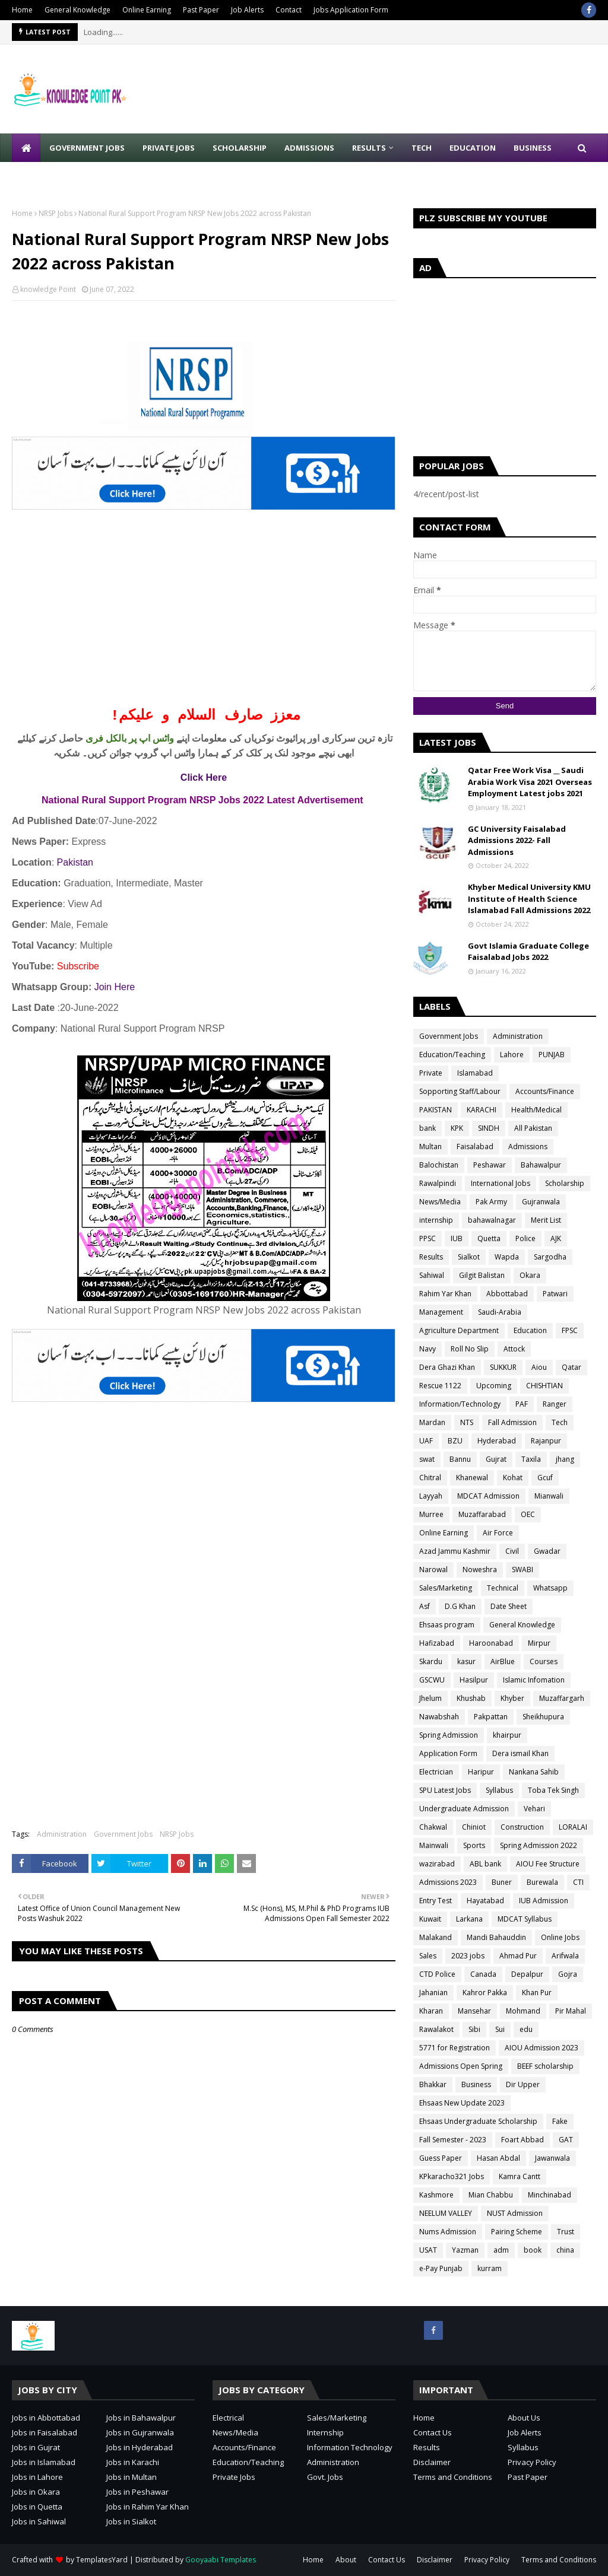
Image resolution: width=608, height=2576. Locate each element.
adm (501, 2250)
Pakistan (75, 862)
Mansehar (474, 2011)
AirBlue (502, 1661)
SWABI (522, 1569)
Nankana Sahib (534, 1772)
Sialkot (469, 1257)
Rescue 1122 (440, 1386)
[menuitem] (26, 147)
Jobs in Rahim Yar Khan (147, 2506)
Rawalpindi (437, 1183)
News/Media (440, 1202)
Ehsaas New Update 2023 (462, 2103)
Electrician (436, 1772)
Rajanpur (546, 1441)
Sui (500, 2029)
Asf (424, 1606)
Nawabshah (439, 1717)
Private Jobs (234, 2477)
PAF (521, 1404)
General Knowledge (77, 10)
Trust (565, 2232)
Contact (289, 10)
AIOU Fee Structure (548, 1864)
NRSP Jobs (55, 213)
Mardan (432, 1422)
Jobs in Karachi (132, 2462)
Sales (427, 1956)
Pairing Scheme (516, 2232)
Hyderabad (496, 1441)
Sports (474, 1845)
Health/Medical (536, 1110)
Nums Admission (447, 2232)
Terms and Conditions (452, 2477)
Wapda (507, 1257)
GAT (566, 2140)
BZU (455, 1441)
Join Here (114, 987)
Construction (522, 1827)
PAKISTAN (435, 1110)
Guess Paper (440, 2158)
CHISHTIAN (544, 1386)
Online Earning (146, 10)
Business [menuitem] (533, 147)
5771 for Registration (454, 2048)
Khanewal (472, 1478)
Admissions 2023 (448, 1882)
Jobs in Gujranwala (140, 2432)
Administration (62, 1834)
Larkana (469, 1919)
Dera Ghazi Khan (447, 1367)
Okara (530, 1275)
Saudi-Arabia (499, 1312)
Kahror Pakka (485, 1992)
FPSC (570, 1330)
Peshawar (489, 1165)
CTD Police (437, 1974)
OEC (528, 1514)
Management (441, 1312)
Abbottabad (507, 1294)
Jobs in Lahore (37, 2477)
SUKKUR (503, 1367)
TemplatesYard (102, 2560)
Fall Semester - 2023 (452, 2140)
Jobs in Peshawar (137, 2491)
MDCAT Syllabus (525, 1919)
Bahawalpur (541, 1165)
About (345, 2560)
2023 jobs (467, 1956)
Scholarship (564, 1183)
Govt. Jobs (325, 2477)
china (565, 2250)
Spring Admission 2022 (538, 1845)
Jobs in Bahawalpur (141, 2417)
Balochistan (438, 1165)
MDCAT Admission (488, 1496)
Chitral (430, 1478)
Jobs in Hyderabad (139, 2447)
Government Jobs (123, 1834)
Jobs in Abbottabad (46, 2417)
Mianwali (548, 1496)
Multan (430, 1146)
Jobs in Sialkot (131, 2521)
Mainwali (433, 1845)
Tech (560, 1422)
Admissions (527, 1146)
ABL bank (485, 1864)
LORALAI (573, 1827)
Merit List (546, 1220)
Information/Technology (460, 1404)
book (533, 2250)
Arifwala (565, 1956)
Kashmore (436, 2195)
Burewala (542, 1882)
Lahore (512, 1055)
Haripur (481, 1772)
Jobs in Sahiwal (39, 2521)
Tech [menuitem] (421, 147)
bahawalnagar (492, 1220)
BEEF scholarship (545, 2066)
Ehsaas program (446, 1625)
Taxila (531, 1459)
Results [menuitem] (369, 147)
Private (430, 1073)
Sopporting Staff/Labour (460, 1091)
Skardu (430, 1661)
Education (530, 1330)
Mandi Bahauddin (496, 1937)
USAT (428, 2250)
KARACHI (481, 1110)
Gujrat (496, 1459)
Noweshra (480, 1569)
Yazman (465, 2250)
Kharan (431, 2011)
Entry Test (435, 1901)
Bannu (460, 1459)
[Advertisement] (203, 616)
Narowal (433, 1569)
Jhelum (430, 1698)
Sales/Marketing (445, 1588)
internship (436, 1220)
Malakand (435, 1937)
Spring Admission (448, 1735)
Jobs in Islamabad (43, 2462)
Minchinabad (549, 2195)
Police (525, 1238)
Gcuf (545, 1478)
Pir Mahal (570, 2011)
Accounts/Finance (544, 1091)
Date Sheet (508, 1606)
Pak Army (491, 1202)
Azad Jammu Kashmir (454, 1551)
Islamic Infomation (534, 1680)
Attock (514, 1349)
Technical (502, 1588)
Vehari (534, 1809)
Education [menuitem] (472, 147)
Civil (512, 1551)
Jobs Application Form (351, 10)
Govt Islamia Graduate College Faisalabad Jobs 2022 (528, 951)
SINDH (488, 1128)
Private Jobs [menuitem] (168, 147)
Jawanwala (552, 2158)
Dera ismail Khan (520, 1753)
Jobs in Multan (131, 2477)
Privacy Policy (532, 2462)
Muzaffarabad (482, 1514)
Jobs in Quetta (37, 2506)
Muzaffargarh (561, 1698)
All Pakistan (533, 1128)
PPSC (427, 1238)
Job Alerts (247, 10)
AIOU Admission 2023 (541, 2048)
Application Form (448, 1753)
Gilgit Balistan (482, 1275)
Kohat (512, 1478)
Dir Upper (523, 2084)
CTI (578, 1882)
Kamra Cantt (519, 2176)
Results (431, 1257)
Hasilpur (474, 1680)
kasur (466, 1661)
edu (526, 2029)
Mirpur (539, 1643)
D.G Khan (460, 1606)
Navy (427, 1349)
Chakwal (433, 1827)
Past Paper (201, 10)
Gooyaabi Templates (220, 2560)
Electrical (228, 2417)
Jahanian (433, 1992)
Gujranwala (541, 1202)
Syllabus (499, 1790)
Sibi (474, 2029)
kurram (489, 2268)
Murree (431, 1514)
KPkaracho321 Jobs (451, 2176)
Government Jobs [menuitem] (87, 147)
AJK (555, 1238)
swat (427, 1459)
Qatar (571, 1367)
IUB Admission (543, 1901)
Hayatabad (485, 1901)
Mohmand (523, 2011)
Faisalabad (475, 1146)
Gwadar (547, 1551)
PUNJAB (552, 1055)
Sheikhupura (543, 1717)
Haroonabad (491, 1643)
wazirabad (437, 1864)
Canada (483, 1974)
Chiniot (474, 1827)
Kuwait (430, 1919)
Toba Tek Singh (553, 1790)
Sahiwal (431, 1275)
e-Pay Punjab (441, 2268)
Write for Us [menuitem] (48, 176)
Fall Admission (512, 1422)
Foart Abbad (522, 2140)
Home (22, 10)
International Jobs (500, 1183)
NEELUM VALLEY (445, 2213)
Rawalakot (436, 2029)
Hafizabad (436, 1643)
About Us (524, 2417)
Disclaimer (432, 2462)
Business (476, 2084)
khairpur (507, 1735)
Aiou (539, 1367)
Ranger (554, 1404)
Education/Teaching (452, 1055)
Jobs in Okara (36, 2491)
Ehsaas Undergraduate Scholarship (478, 2121)
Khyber (512, 1698)
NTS (466, 1422)
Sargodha (550, 1257)
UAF (426, 1441)
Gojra (567, 1974)
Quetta (489, 1238)
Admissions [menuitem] (309, 147)
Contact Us (432, 2432)
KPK (457, 1128)
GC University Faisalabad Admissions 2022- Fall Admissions (517, 840)
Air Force (498, 1533)
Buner (502, 1882)
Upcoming (493, 1386)
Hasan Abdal (498, 2158)
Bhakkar (432, 2084)
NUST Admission (515, 2213)
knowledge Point (48, 289)
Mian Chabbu (490, 2195)
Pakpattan (491, 1717)
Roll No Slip (470, 1349)
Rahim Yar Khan (445, 1294)
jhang (565, 1459)
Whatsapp (550, 1588)
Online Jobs (560, 1937)
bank (427, 1128)
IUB (457, 1238)
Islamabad (475, 1073)
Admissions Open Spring (460, 2066)
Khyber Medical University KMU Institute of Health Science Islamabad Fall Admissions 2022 (529, 898)
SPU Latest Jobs (445, 1790)
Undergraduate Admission (464, 1809)
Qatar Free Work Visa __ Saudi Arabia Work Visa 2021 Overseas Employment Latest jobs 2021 (530, 782)
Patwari (555, 1294)
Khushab (471, 1698)
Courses (544, 1661)
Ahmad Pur (518, 1956)
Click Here (203, 777)
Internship (325, 2432)
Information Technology (349, 2447)
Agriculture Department (459, 1330)
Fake (560, 2121)
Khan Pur (537, 1992)
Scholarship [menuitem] (240, 147)
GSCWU (432, 1680)
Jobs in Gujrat (36, 2447)
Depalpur (527, 1974)
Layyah (430, 1496)
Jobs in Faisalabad (44, 2432)
